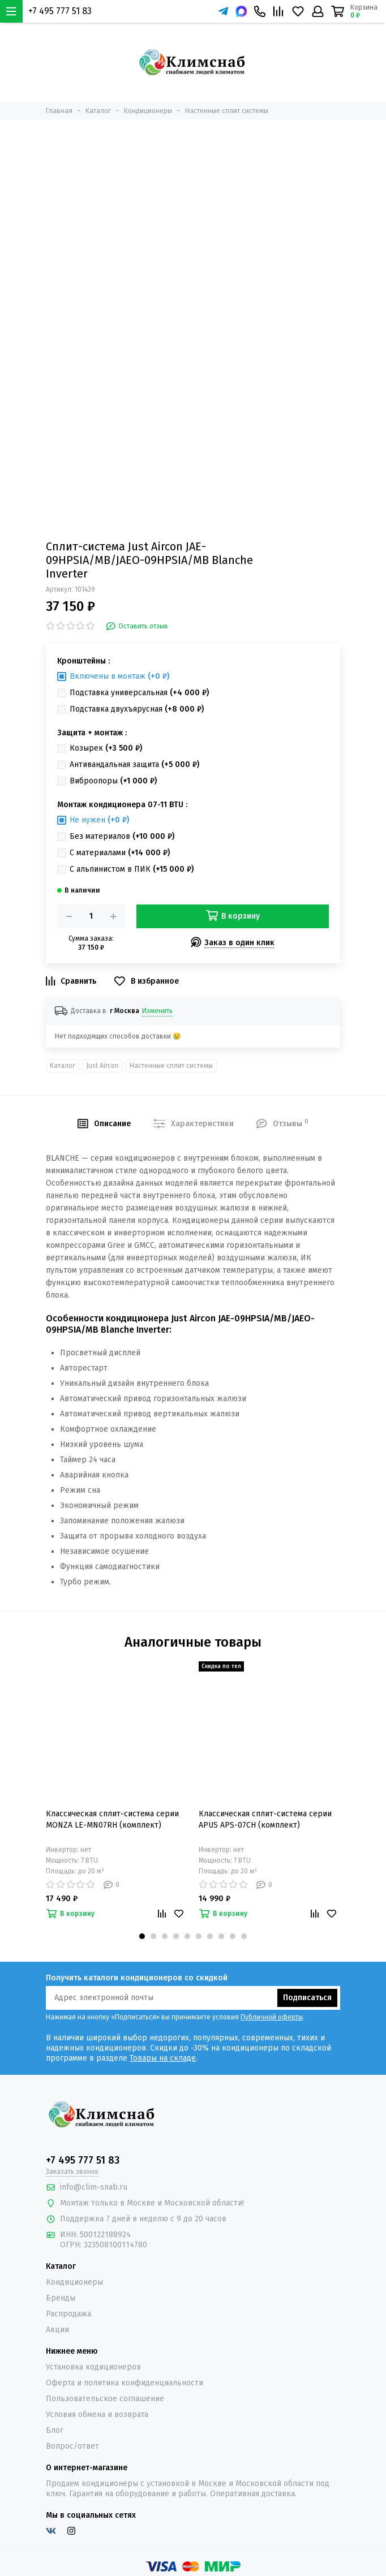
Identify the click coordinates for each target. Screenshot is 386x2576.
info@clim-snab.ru (93, 2187)
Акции (57, 2329)
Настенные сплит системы (171, 1066)
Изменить (157, 1011)
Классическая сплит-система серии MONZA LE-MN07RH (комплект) (112, 1819)
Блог (54, 2430)
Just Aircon (102, 1066)
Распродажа (68, 2314)
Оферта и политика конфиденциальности (124, 2383)
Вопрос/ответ (72, 2446)
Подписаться (307, 1997)
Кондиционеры (74, 2282)
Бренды (60, 2298)
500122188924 (105, 2234)
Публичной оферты (272, 2017)
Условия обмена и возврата (97, 2414)
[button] (142, 1936)
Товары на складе (163, 2058)
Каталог (62, 1066)
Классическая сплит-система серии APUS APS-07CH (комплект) (265, 1819)
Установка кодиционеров (93, 2367)
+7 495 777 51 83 (60, 11)
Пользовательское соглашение (105, 2398)
